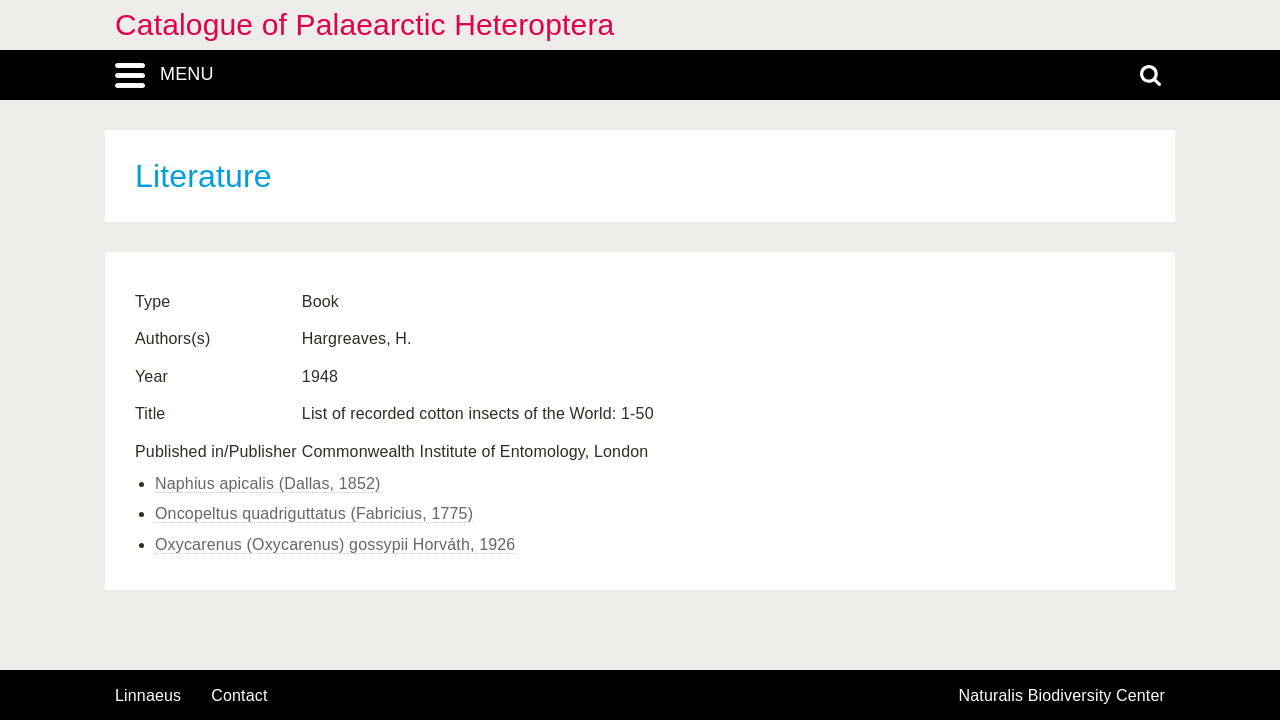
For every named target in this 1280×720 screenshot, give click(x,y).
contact (239, 695)
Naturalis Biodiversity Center (1062, 696)
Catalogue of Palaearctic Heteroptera (364, 24)
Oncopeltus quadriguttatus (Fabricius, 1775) (314, 513)
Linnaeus (148, 696)
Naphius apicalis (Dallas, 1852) (268, 483)
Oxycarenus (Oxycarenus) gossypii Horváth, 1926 (335, 544)
